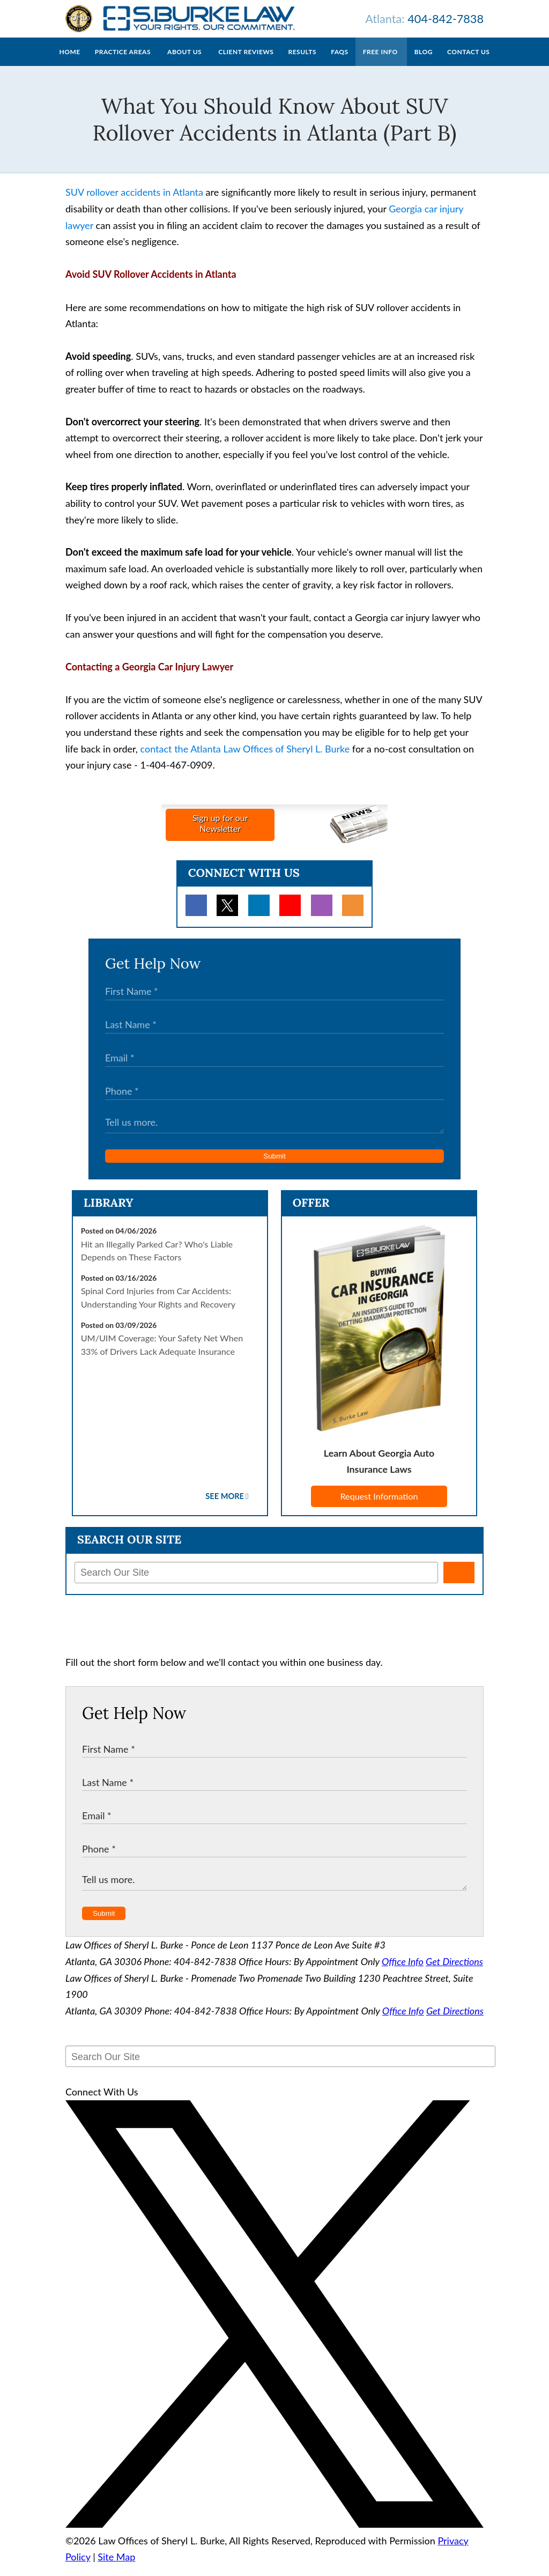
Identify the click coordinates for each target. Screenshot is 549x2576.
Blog (423, 62)
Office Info (403, 1972)
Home (70, 62)
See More (224, 1506)
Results (302, 62)
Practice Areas (123, 62)
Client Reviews (245, 62)
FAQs (339, 62)
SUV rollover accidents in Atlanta (134, 203)
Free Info (380, 62)
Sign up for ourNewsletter (220, 833)
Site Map (116, 2567)
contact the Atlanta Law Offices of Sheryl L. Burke (245, 759)
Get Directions (454, 1972)
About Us (184, 62)
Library (108, 1213)
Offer (311, 1213)
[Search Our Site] (256, 1583)
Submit (274, 1167)
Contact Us (468, 62)
